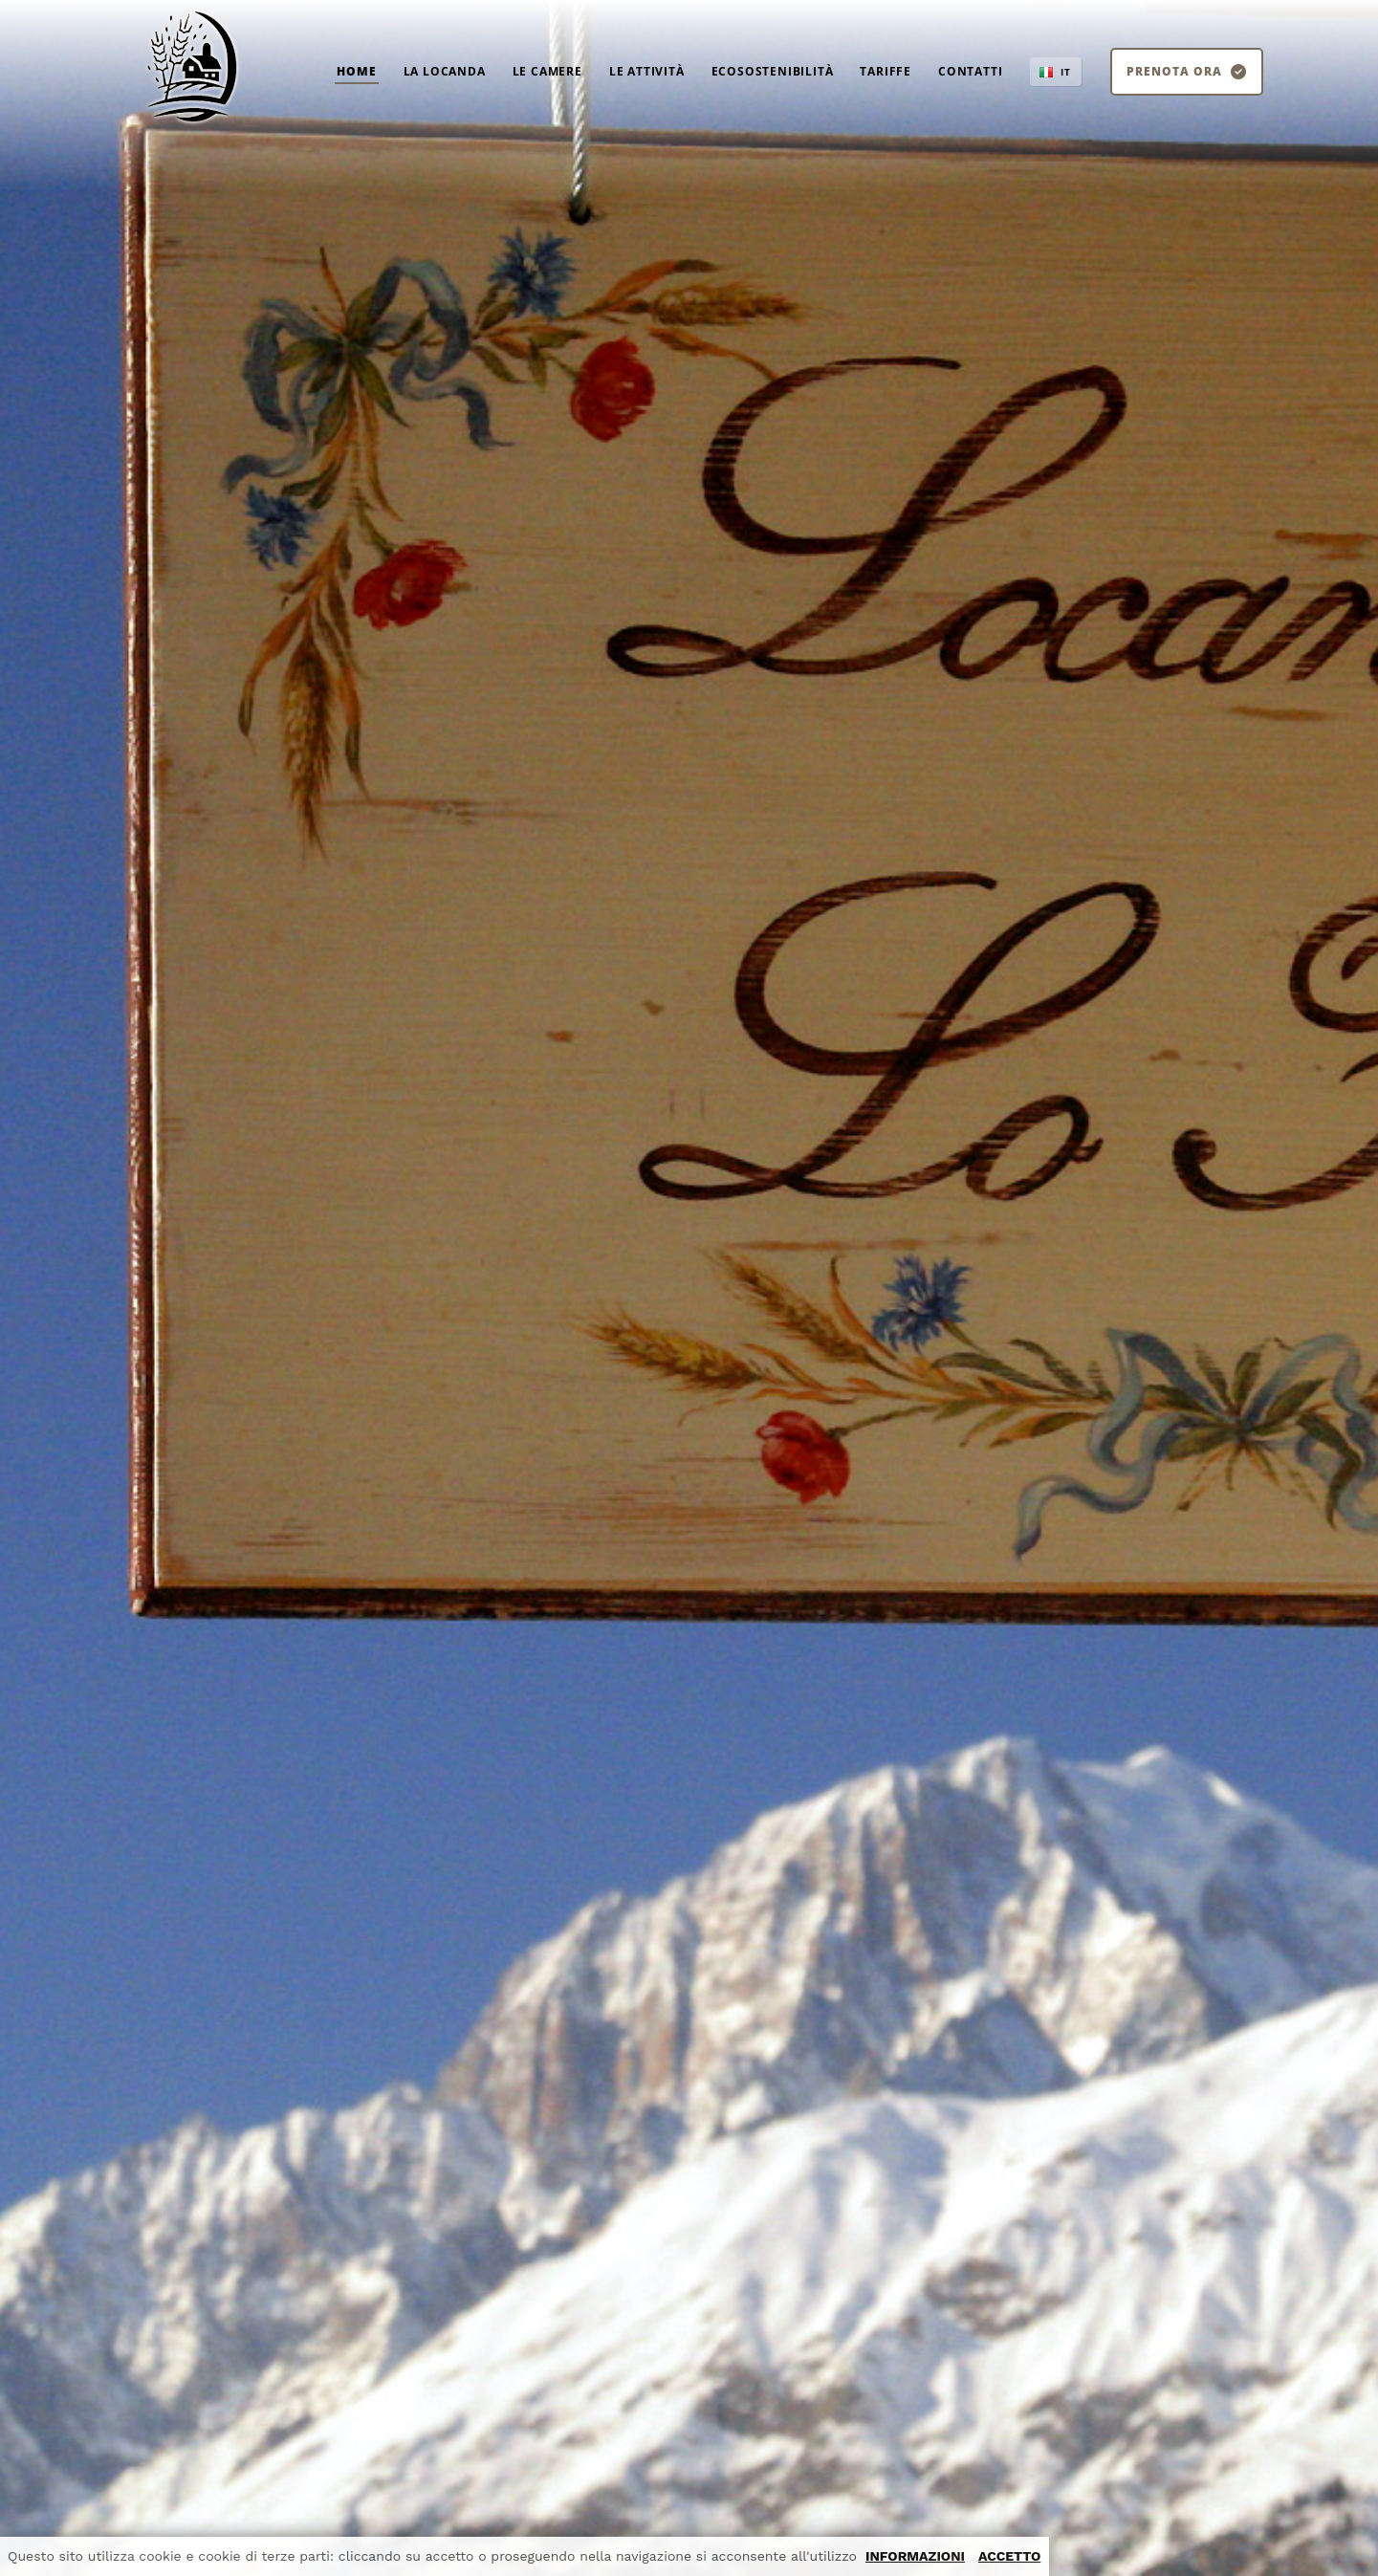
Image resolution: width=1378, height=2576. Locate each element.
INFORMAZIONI (915, 2556)
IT (1066, 71)
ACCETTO (1009, 2556)
